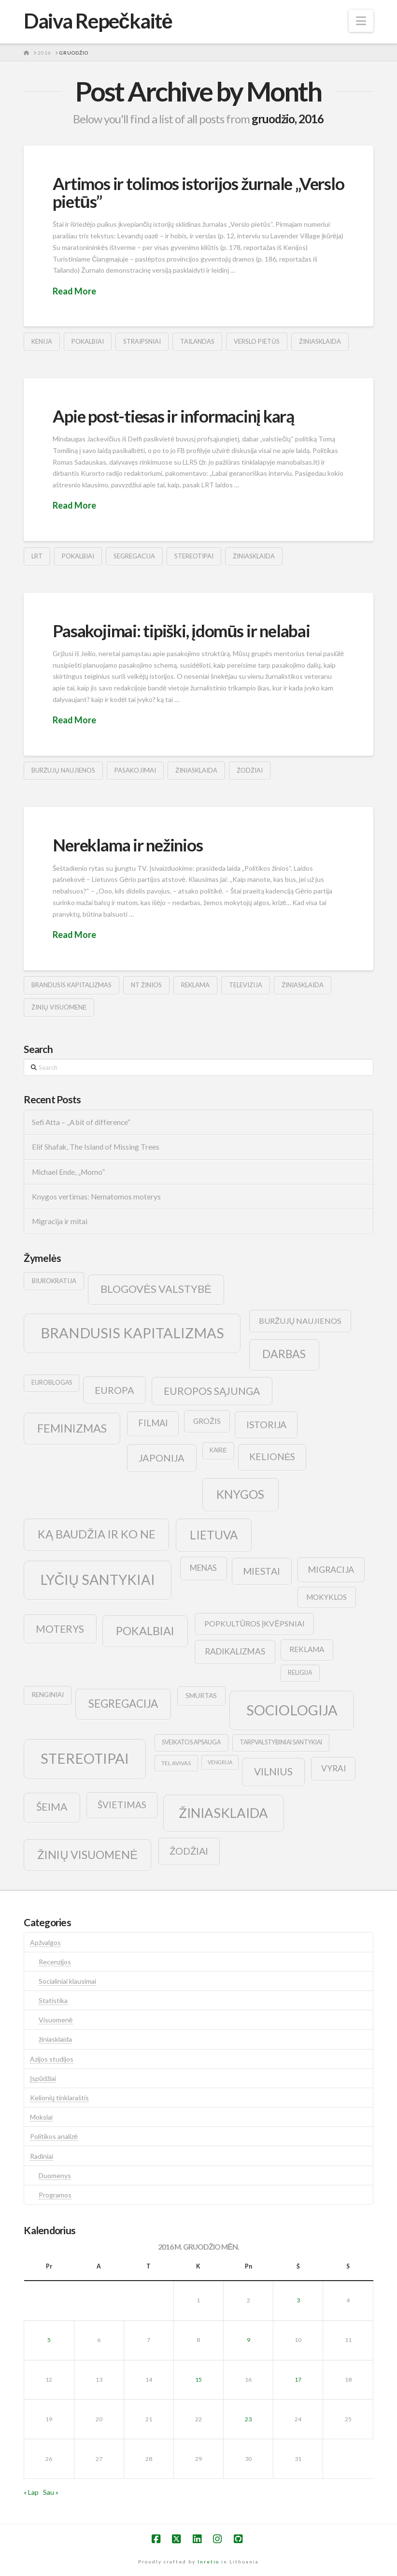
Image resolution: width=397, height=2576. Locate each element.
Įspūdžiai (43, 2078)
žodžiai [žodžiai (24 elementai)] (189, 1851)
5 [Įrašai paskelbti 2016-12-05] (49, 2339)
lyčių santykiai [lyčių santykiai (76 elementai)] (98, 1579)
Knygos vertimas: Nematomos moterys (96, 1196)
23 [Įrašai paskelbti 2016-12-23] (248, 2419)
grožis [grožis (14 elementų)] (207, 1420)
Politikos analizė (54, 2136)
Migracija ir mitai (59, 1221)
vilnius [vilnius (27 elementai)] (273, 1771)
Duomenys (55, 2175)
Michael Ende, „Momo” (68, 1172)
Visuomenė (56, 2020)
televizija (245, 985)
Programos (55, 2195)
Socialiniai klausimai (67, 1981)
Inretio (208, 2561)
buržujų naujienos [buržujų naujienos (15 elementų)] (300, 1320)
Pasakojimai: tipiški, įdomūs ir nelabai (181, 630)
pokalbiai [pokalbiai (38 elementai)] (145, 1631)
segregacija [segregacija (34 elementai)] (123, 1703)
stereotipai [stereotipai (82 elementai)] (85, 1758)
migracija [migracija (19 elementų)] (331, 1569)
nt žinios (146, 985)
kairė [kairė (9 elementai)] (218, 1450)
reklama (195, 985)
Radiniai (41, 2156)
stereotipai (193, 556)
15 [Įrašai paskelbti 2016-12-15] (198, 2379)
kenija (41, 341)
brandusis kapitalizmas (71, 985)
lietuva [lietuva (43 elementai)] (214, 1535)
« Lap (31, 2492)
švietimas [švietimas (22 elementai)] (122, 1804)
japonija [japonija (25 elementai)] (161, 1458)
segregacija (134, 556)
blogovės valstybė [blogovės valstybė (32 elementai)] (155, 1288)
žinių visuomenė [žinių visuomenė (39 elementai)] (87, 1854)
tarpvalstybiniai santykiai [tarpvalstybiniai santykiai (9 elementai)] (281, 1742)
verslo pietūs (256, 341)
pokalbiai (87, 341)
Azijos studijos (51, 2059)
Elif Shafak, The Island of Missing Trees (95, 1146)
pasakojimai (135, 770)
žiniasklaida (320, 341)
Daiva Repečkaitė (98, 21)
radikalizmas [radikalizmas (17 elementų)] (235, 1651)
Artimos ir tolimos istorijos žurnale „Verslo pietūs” (198, 192)
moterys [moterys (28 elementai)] (60, 1629)
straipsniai (142, 341)
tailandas (197, 341)
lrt (37, 556)
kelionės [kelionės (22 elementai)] (272, 1456)
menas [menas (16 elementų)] (203, 1568)
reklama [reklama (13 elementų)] (306, 1649)
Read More (74, 291)
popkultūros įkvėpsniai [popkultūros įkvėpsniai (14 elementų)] (254, 1623)
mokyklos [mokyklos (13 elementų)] (326, 1597)
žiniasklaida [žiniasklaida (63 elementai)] (223, 1813)
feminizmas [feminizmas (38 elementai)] (72, 1428)
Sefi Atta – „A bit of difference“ (81, 1122)
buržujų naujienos (63, 770)
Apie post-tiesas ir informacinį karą (173, 416)
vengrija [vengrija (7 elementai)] (220, 1762)
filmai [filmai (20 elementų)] (153, 1423)
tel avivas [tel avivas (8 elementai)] (176, 1763)
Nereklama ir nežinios (127, 844)
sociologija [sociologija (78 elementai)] (292, 1709)
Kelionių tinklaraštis (59, 2097)
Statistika (53, 2000)
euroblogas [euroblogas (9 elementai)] (51, 1382)
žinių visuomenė (58, 1007)
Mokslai (41, 2117)
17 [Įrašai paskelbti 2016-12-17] (298, 2379)
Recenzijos (55, 1962)
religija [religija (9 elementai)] (300, 1672)
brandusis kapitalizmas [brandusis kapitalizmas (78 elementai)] (132, 1332)
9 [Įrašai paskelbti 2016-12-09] (248, 2339)
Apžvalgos (45, 1942)
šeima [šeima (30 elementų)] (52, 1806)
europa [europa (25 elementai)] (114, 1390)
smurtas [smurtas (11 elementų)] (201, 1695)
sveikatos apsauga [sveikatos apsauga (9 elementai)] (191, 1742)
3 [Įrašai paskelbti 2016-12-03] (298, 2300)
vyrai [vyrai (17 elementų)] (333, 1768)
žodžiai (250, 770)
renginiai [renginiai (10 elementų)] (48, 1694)
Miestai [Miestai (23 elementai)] (261, 1571)
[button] (361, 21)
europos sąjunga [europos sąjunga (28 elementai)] (212, 1391)
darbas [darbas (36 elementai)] (284, 1354)
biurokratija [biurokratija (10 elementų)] (54, 1281)
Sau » (50, 2492)
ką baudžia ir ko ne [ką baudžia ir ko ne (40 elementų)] (97, 1534)
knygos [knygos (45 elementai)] (240, 1494)
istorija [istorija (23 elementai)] (266, 1424)
